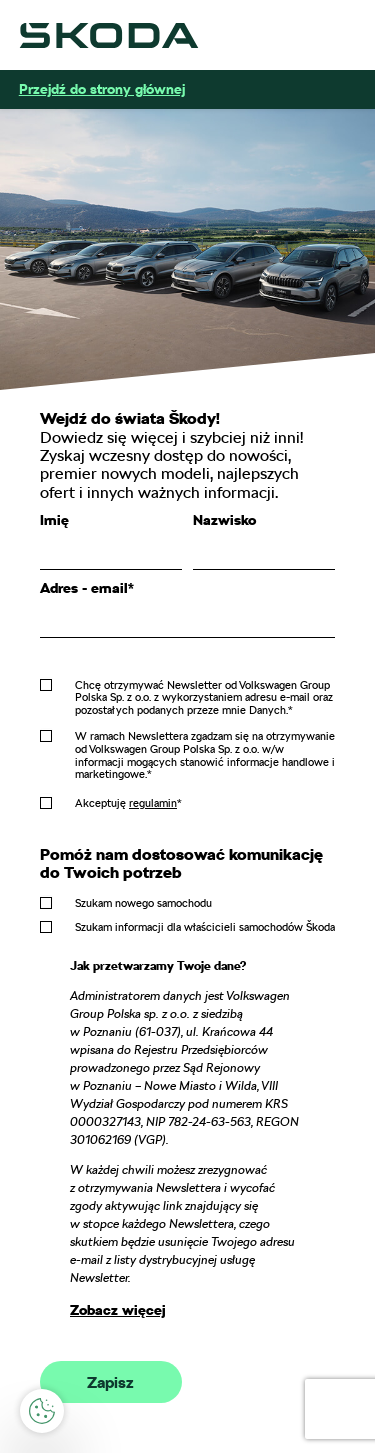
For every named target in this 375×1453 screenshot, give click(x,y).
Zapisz (110, 1383)
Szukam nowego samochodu (143, 903)
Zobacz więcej (118, 1310)
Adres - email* (87, 588)
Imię (54, 520)
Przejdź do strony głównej (102, 89)
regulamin (153, 803)
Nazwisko (224, 520)
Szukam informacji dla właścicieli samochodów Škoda (205, 927)
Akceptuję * (128, 803)
